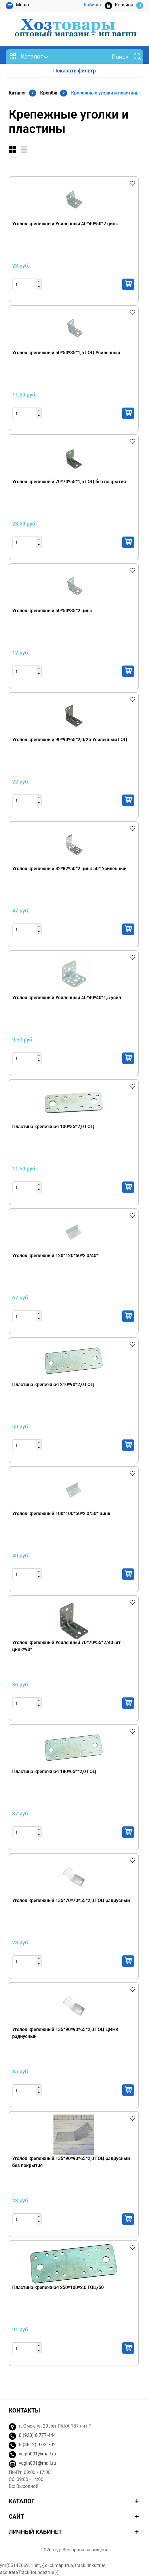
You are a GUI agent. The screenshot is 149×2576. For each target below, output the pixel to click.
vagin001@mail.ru (37, 2454)
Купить (128, 284)
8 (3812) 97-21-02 (37, 2444)
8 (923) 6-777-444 (37, 2435)
